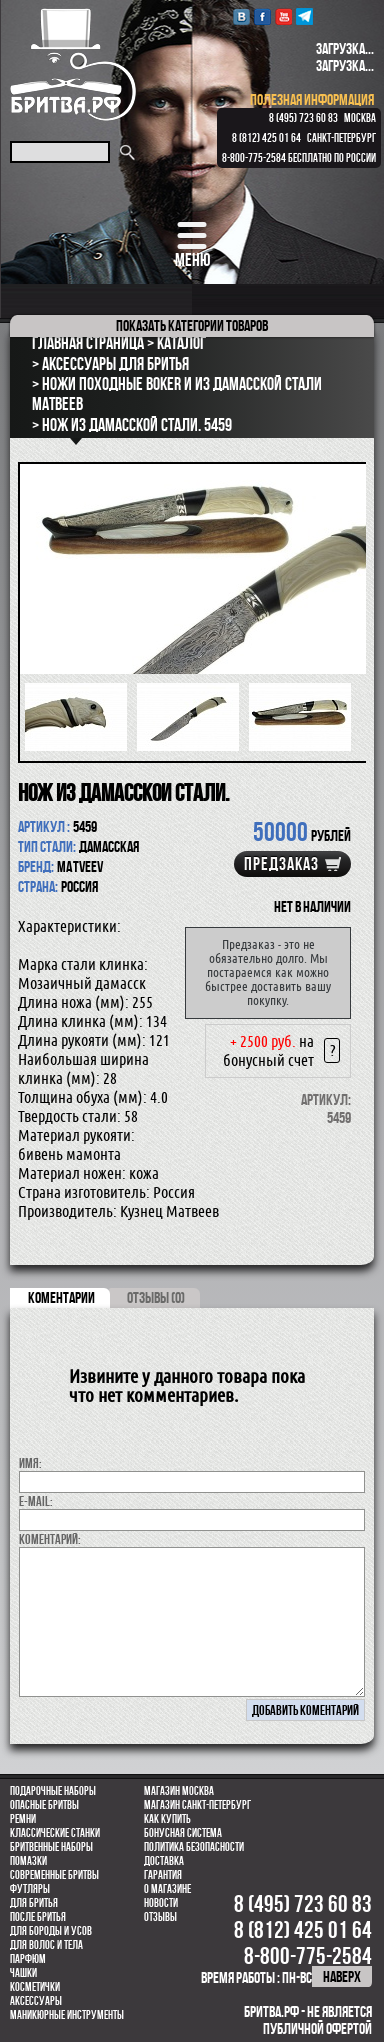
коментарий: (50, 1539)
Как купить (167, 1819)
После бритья (38, 1917)
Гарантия (163, 1875)
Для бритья (34, 1903)
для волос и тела (46, 1945)
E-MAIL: (36, 1501)
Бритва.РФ (73, 64)
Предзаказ (281, 864)
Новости (161, 1903)
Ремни (23, 1819)
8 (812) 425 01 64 (266, 138)
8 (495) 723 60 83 (303, 118)
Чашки (23, 1973)
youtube (283, 16)
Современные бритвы (54, 1875)
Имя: (30, 1463)
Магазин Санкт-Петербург (197, 1805)
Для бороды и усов (51, 1931)
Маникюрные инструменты (67, 2015)
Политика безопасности (194, 1847)
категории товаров (192, 325)
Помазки (28, 1861)
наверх (342, 1976)
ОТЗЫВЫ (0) (156, 1297)
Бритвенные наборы (51, 1847)
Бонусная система (183, 1833)
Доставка (164, 1861)
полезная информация (312, 99)
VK (241, 16)
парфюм (28, 1959)
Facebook (262, 16)
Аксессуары (36, 2001)
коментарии (61, 1297)
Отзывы (160, 1917)
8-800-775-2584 (254, 158)
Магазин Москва (179, 1791)
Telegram (304, 16)
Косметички (35, 1987)
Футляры (30, 1889)
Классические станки (55, 1833)
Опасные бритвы (44, 1805)
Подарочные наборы (53, 1791)
